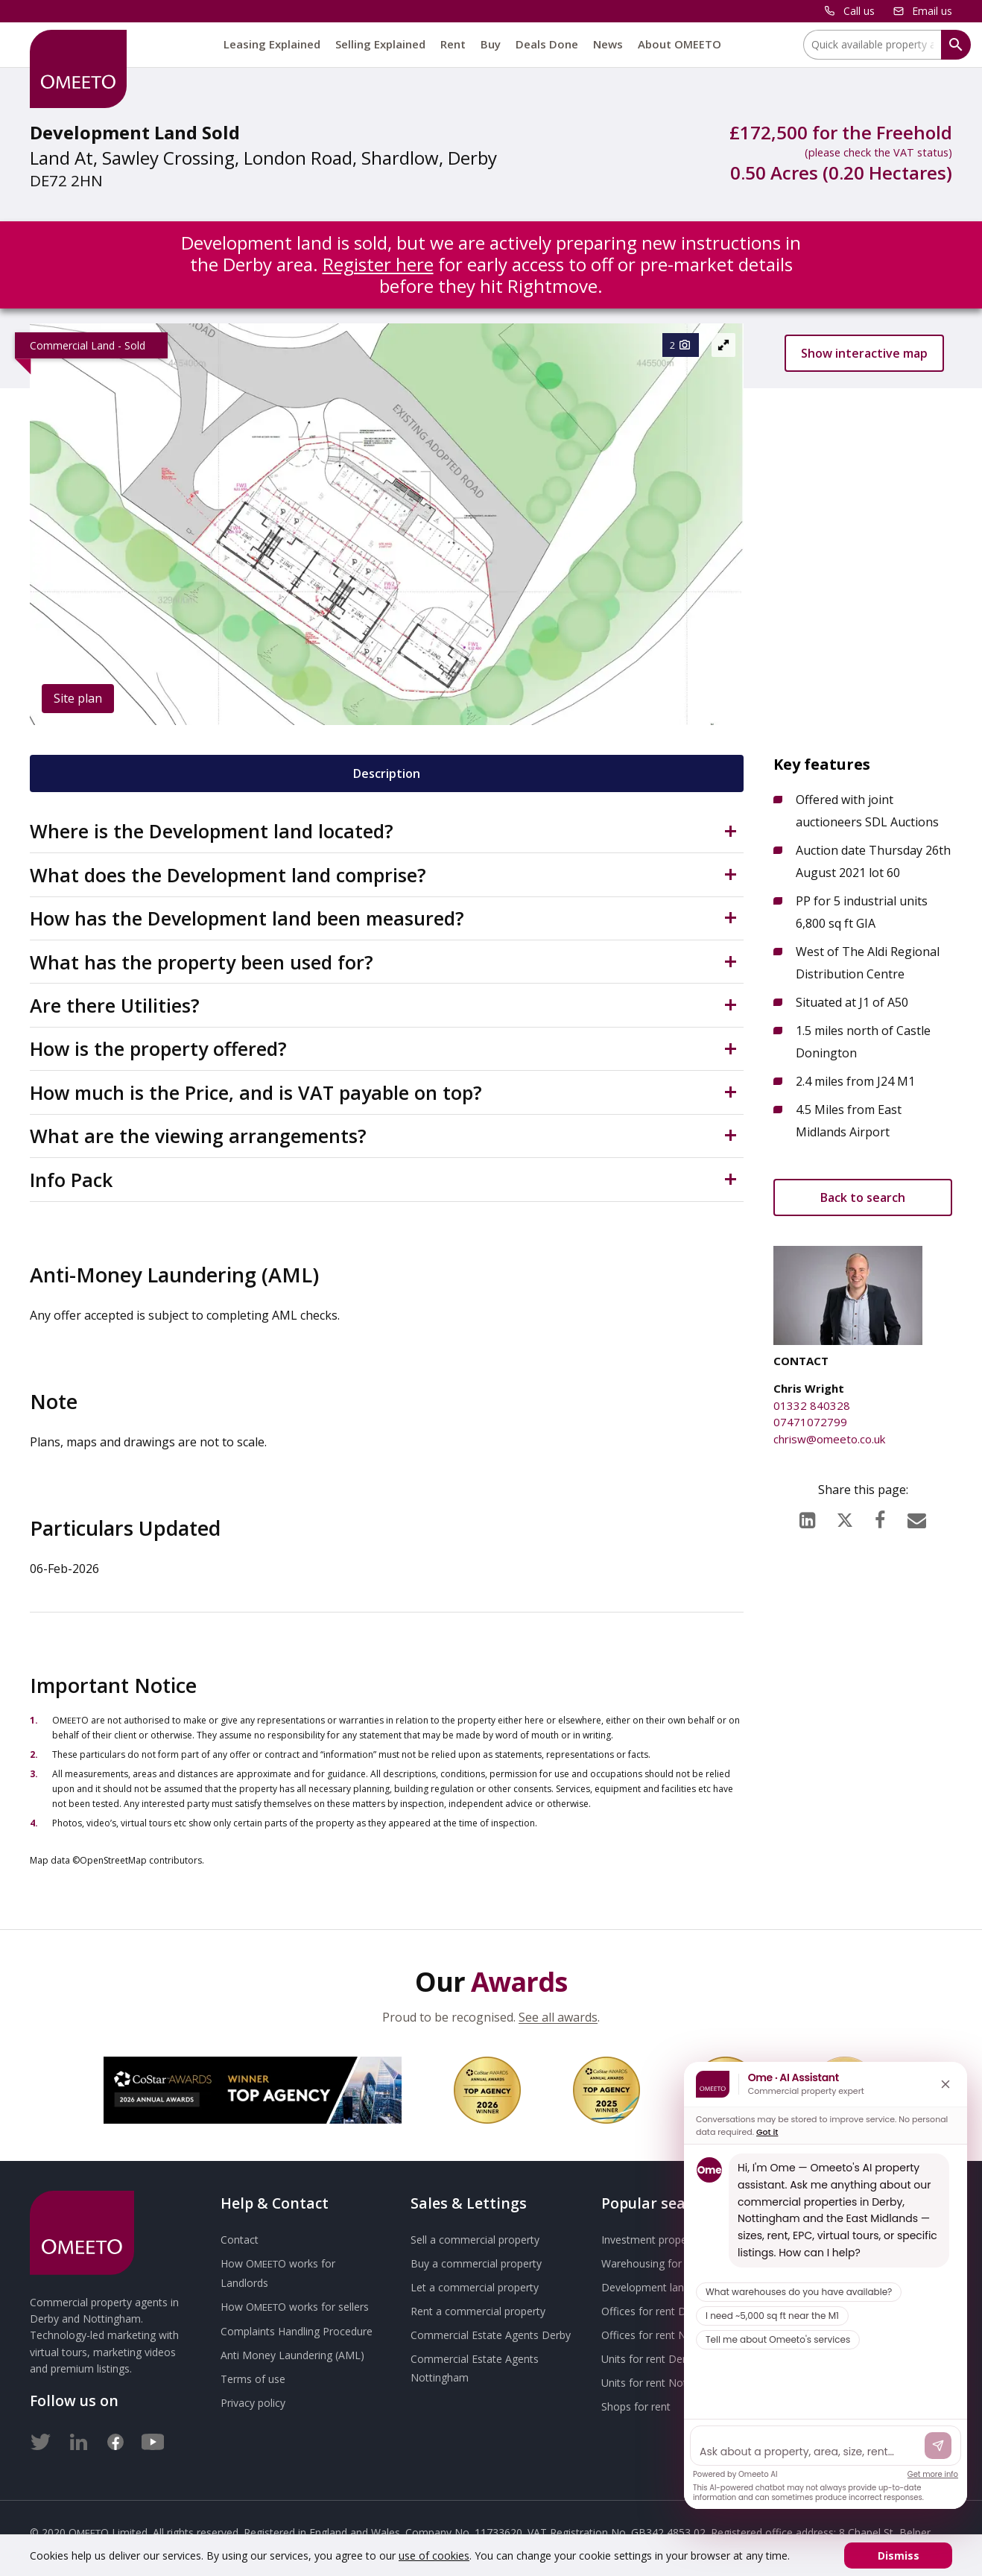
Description (386, 773)
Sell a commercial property (475, 2239)
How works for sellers (295, 2307)
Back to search (862, 1197)
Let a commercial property (475, 2287)
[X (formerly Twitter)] (845, 1517)
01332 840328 (811, 1405)
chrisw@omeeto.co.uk (829, 1438)
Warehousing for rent (652, 2263)
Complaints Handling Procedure (297, 2331)
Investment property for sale (670, 2239)
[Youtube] (153, 2439)
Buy (491, 44)
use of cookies (434, 2555)
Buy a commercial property (476, 2263)
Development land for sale (665, 2287)
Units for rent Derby (649, 2359)
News (608, 44)
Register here (378, 264)
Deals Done (547, 44)
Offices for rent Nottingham (668, 2335)
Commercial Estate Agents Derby (491, 2335)
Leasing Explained (272, 44)
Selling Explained (380, 44)
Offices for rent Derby (654, 2311)
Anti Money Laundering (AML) (292, 2355)
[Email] (917, 1516)
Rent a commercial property (478, 2311)
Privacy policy (253, 2403)
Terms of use (253, 2379)
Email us (932, 11)
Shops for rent (636, 2406)
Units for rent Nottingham (663, 2383)
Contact (240, 2239)
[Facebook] (880, 1516)
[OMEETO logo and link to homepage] (78, 69)
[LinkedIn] (807, 1516)
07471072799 (810, 1421)
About (679, 44)
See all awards (558, 2017)
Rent (453, 44)
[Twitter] (41, 2439)
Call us (859, 11)
